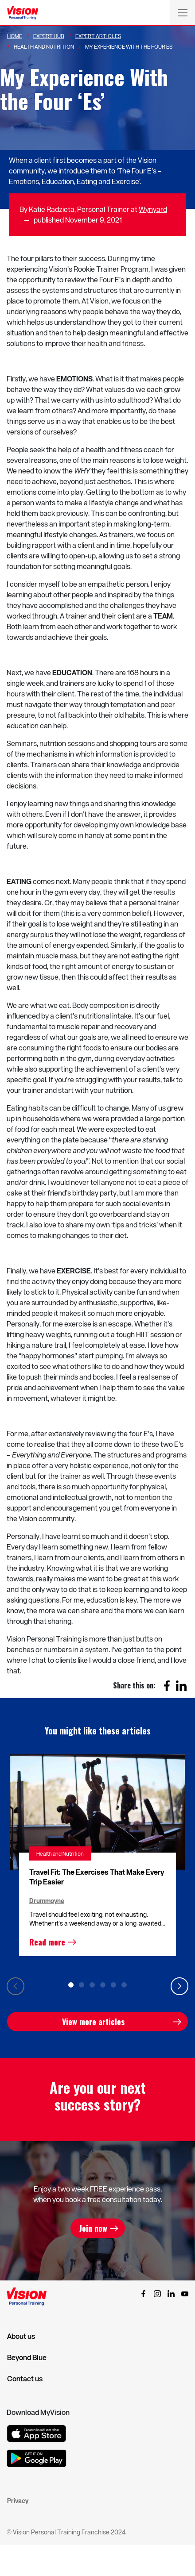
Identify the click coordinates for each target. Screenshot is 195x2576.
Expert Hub (48, 35)
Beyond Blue (27, 2357)
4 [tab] (102, 1985)
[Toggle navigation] (182, 12)
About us (21, 2336)
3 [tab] (92, 1985)
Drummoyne (46, 1900)
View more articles (93, 2021)
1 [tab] (71, 1985)
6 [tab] (124, 1985)
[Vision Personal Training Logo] (22, 13)
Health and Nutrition (60, 1853)
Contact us (25, 2379)
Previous (15, 1986)
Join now (93, 2228)
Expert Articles (98, 35)
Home (14, 35)
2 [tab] (81, 1985)
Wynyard (153, 209)
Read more (47, 1942)
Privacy (17, 2500)
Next (179, 1986)
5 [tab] (113, 1985)
